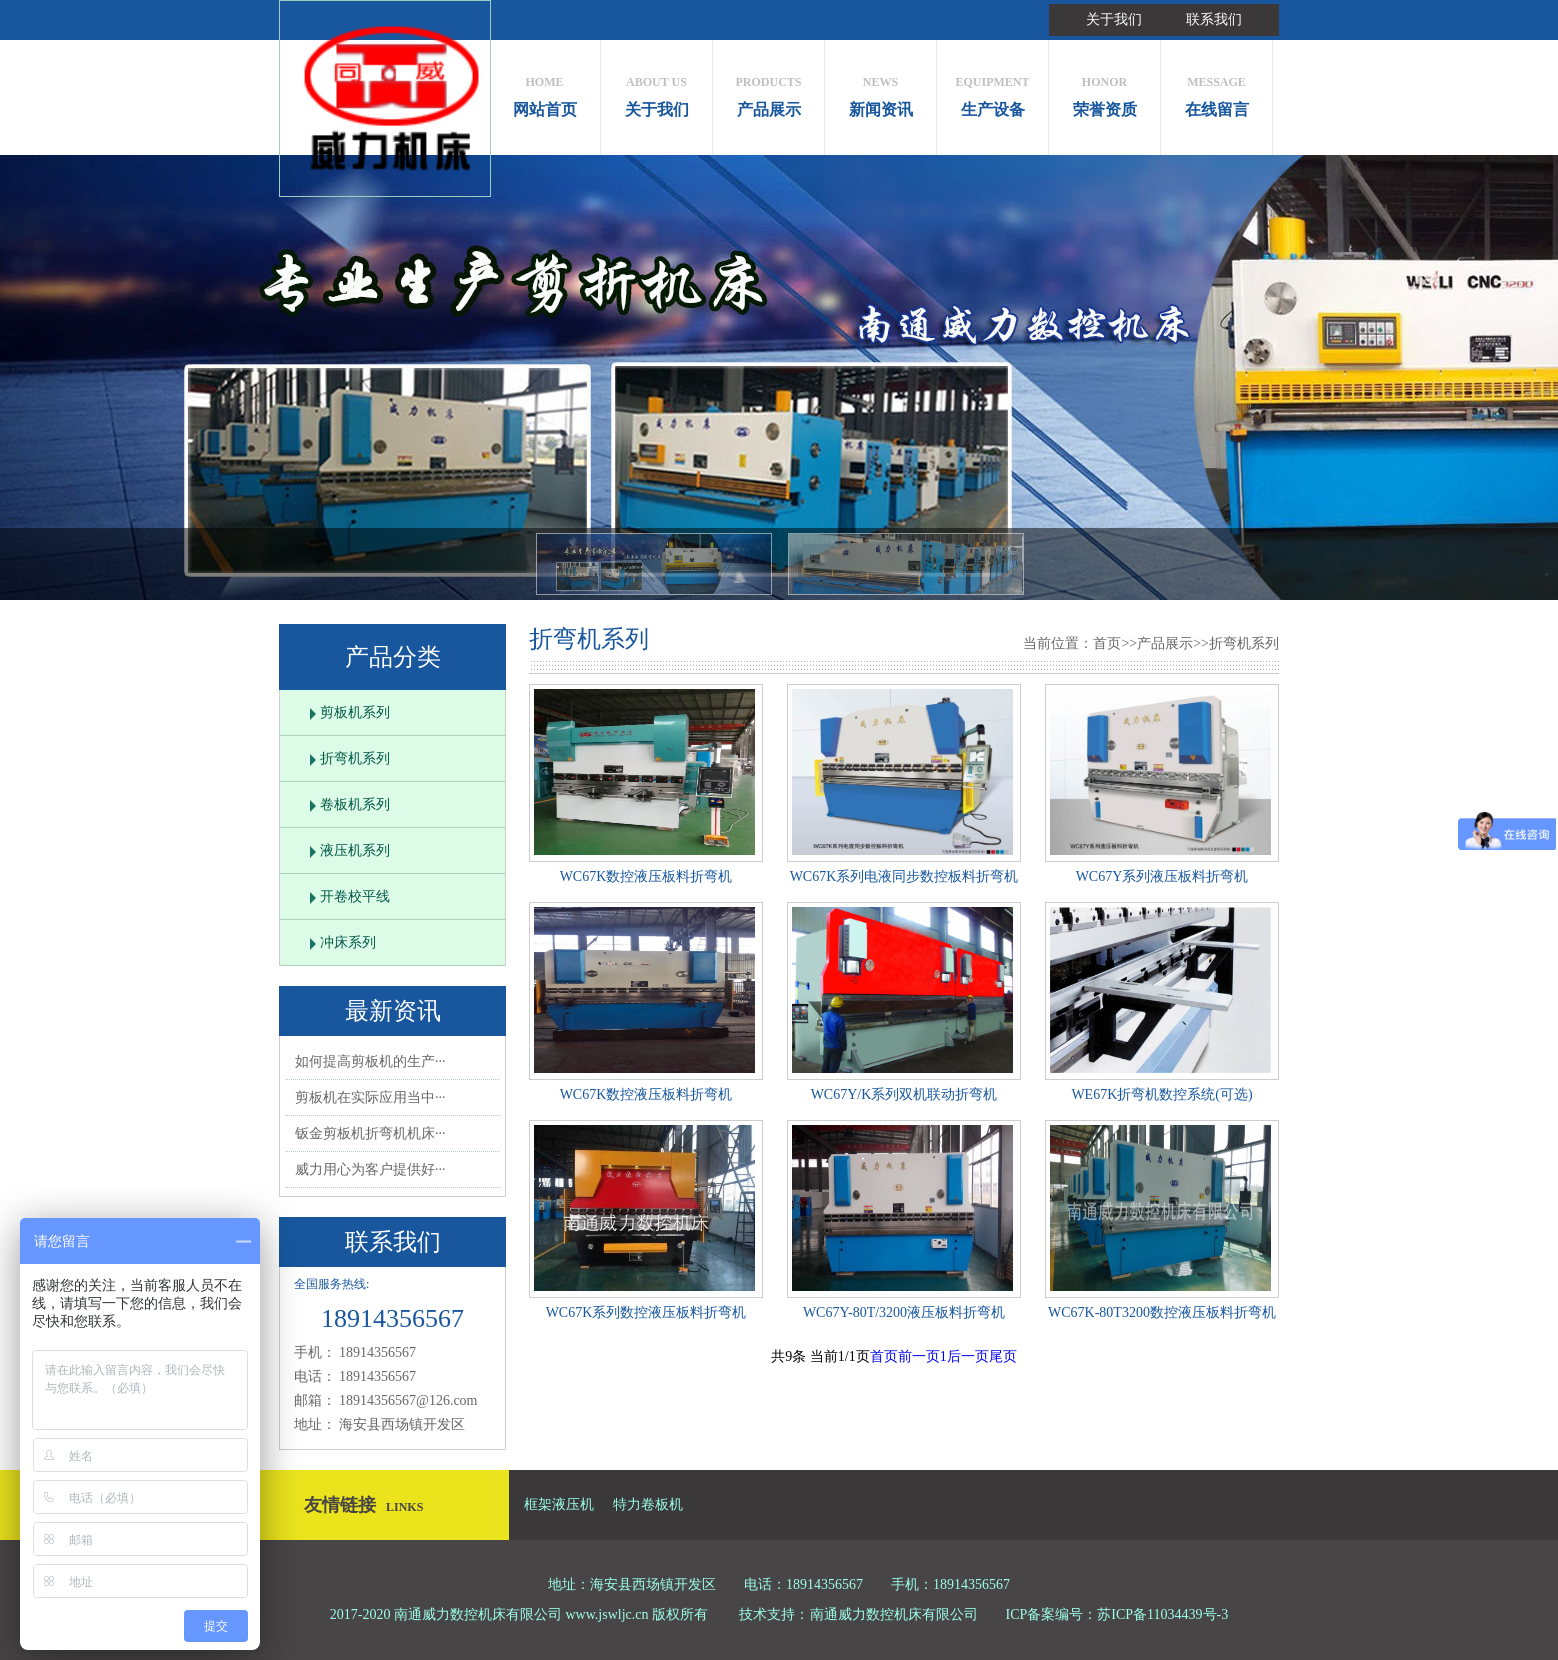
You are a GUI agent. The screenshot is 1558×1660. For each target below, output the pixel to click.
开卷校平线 (355, 896)
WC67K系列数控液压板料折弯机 (646, 1312)
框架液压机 (559, 1504)
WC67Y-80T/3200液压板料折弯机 (904, 1312)
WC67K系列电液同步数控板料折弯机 (904, 876)
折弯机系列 (355, 758)
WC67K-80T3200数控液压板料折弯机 (1162, 1312)
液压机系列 (355, 850)
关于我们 (1114, 19)
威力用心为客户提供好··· (370, 1169)
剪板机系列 (355, 712)
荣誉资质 (1104, 91)
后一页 (968, 1356)
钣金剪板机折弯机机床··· (370, 1133)
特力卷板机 (648, 1504)
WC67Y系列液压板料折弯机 (1162, 876)
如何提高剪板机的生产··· (370, 1061)
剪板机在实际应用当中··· (370, 1097)
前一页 (919, 1356)
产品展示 (768, 91)
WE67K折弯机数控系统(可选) (1161, 1094)
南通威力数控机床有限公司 (894, 1614)
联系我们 (1214, 19)
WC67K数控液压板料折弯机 (646, 876)
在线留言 (1216, 91)
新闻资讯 (880, 91)
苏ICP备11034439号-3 (1162, 1614)
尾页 (1003, 1356)
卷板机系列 (355, 804)
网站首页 (544, 91)
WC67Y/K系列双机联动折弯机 (904, 1094)
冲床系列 (348, 942)
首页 (1107, 643)
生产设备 (992, 91)
